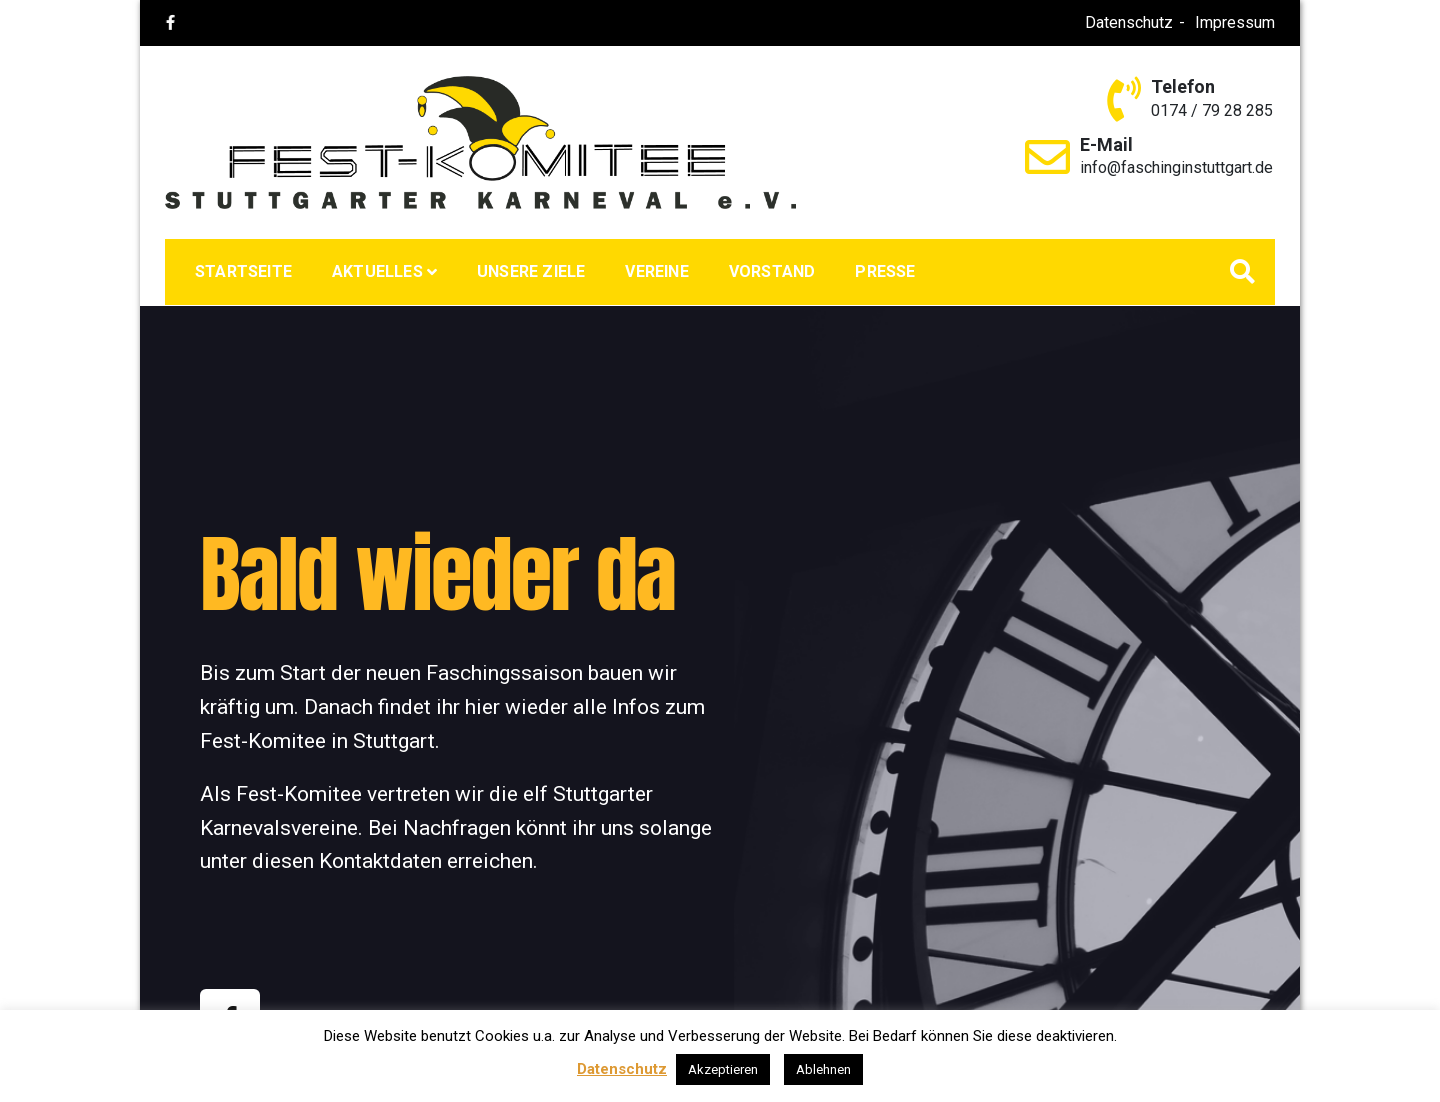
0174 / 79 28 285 (1212, 110)
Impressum (1235, 22)
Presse (885, 271)
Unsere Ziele (531, 271)
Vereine (656, 271)
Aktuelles (377, 271)
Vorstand (772, 271)
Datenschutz (1129, 22)
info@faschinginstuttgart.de (1176, 167)
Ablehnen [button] (823, 1069)
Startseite (243, 271)
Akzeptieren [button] (723, 1069)
